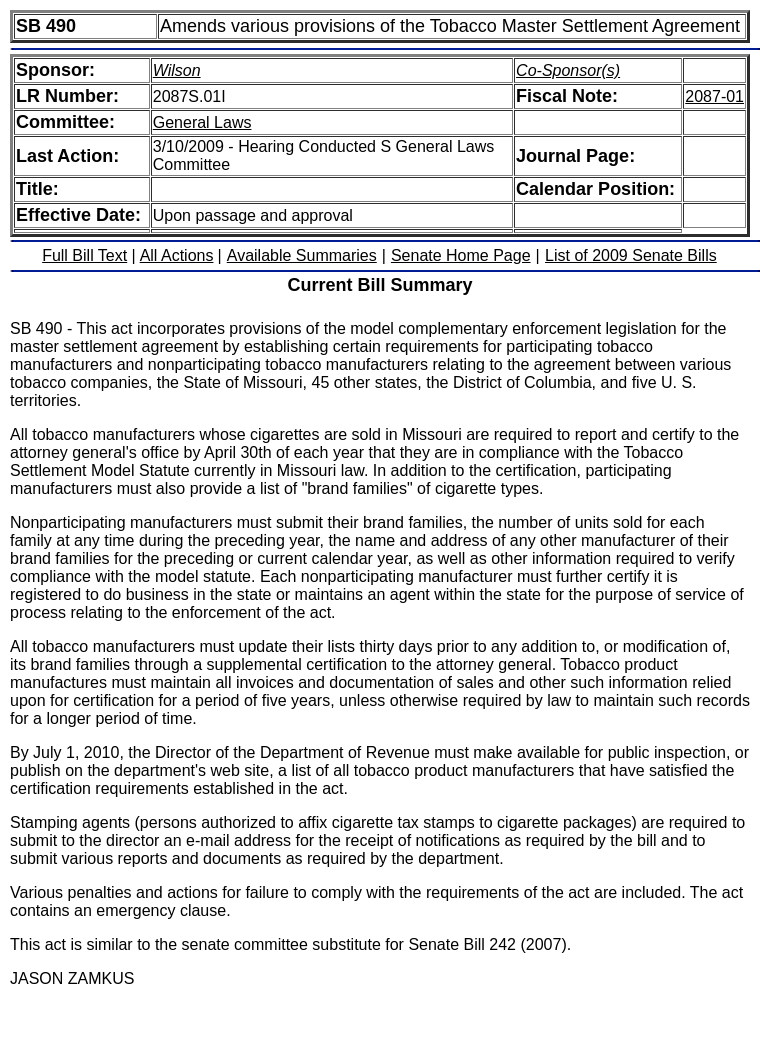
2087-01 (714, 96)
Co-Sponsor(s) (568, 70)
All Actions (177, 255)
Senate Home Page (461, 255)
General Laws (202, 122)
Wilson (177, 70)
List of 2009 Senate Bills (631, 255)
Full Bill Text (84, 255)
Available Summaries (302, 255)
